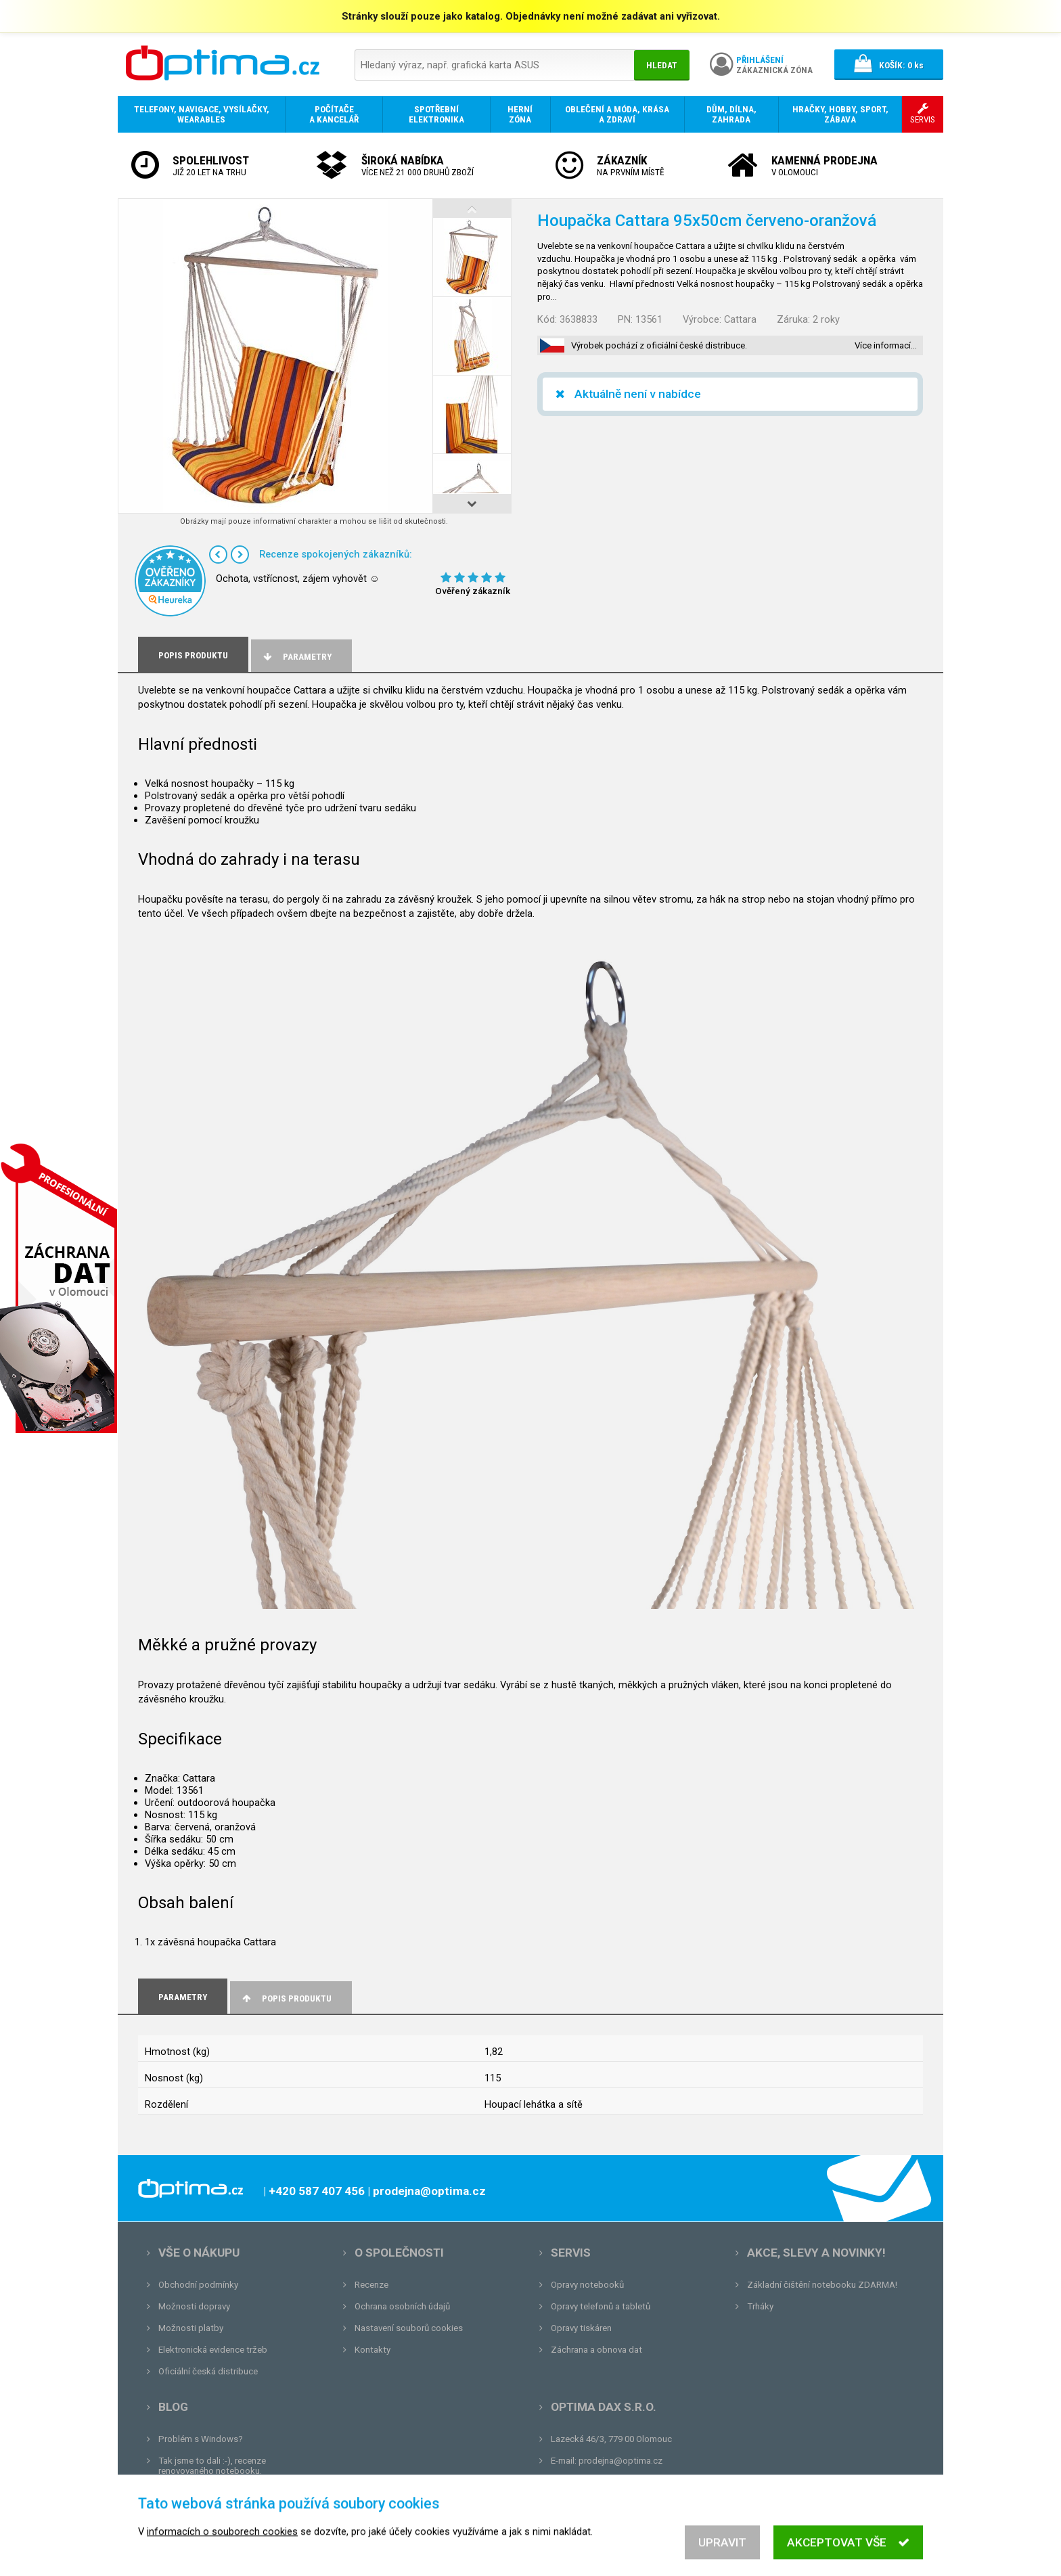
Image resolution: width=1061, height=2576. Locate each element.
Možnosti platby (190, 2328)
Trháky (760, 2306)
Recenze (371, 2285)
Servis (571, 2252)
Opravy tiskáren (581, 2328)
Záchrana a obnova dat (596, 2350)
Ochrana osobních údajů (402, 2306)
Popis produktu (286, 1998)
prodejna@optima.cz (620, 2461)
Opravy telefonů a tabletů (600, 2306)
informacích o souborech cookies (222, 2550)
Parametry (296, 657)
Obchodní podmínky (198, 2285)
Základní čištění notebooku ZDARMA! (822, 2285)
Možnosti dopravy (194, 2306)
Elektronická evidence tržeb (212, 2350)
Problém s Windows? (200, 2439)
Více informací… (886, 345)
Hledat (661, 65)
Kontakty (372, 2350)
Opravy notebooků (587, 2285)
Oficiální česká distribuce (208, 2371)
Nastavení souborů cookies (409, 2328)
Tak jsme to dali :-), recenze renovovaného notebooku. (212, 2466)
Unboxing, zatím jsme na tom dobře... (232, 2492)
